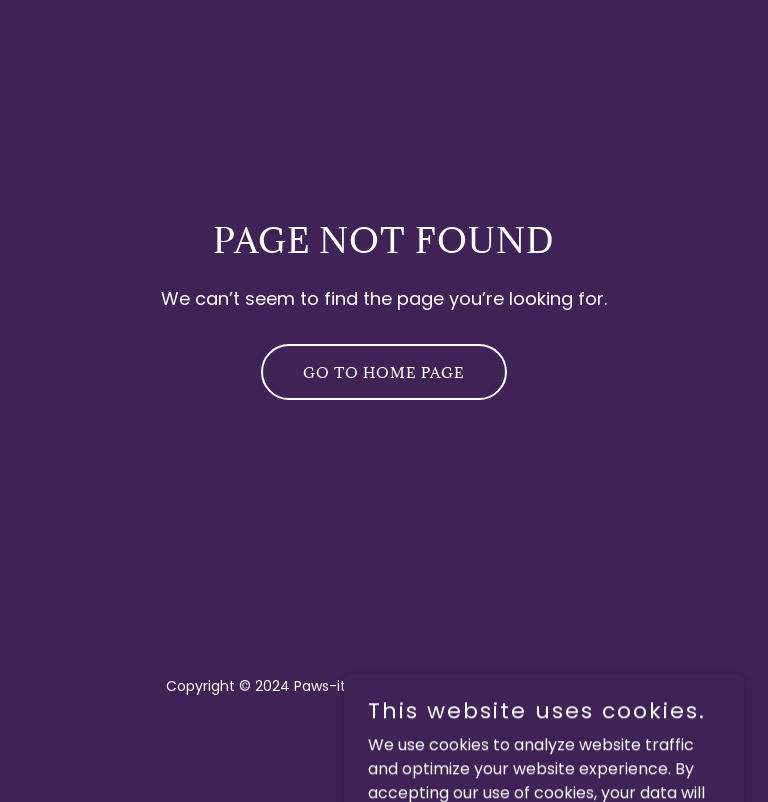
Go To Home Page (384, 372)
